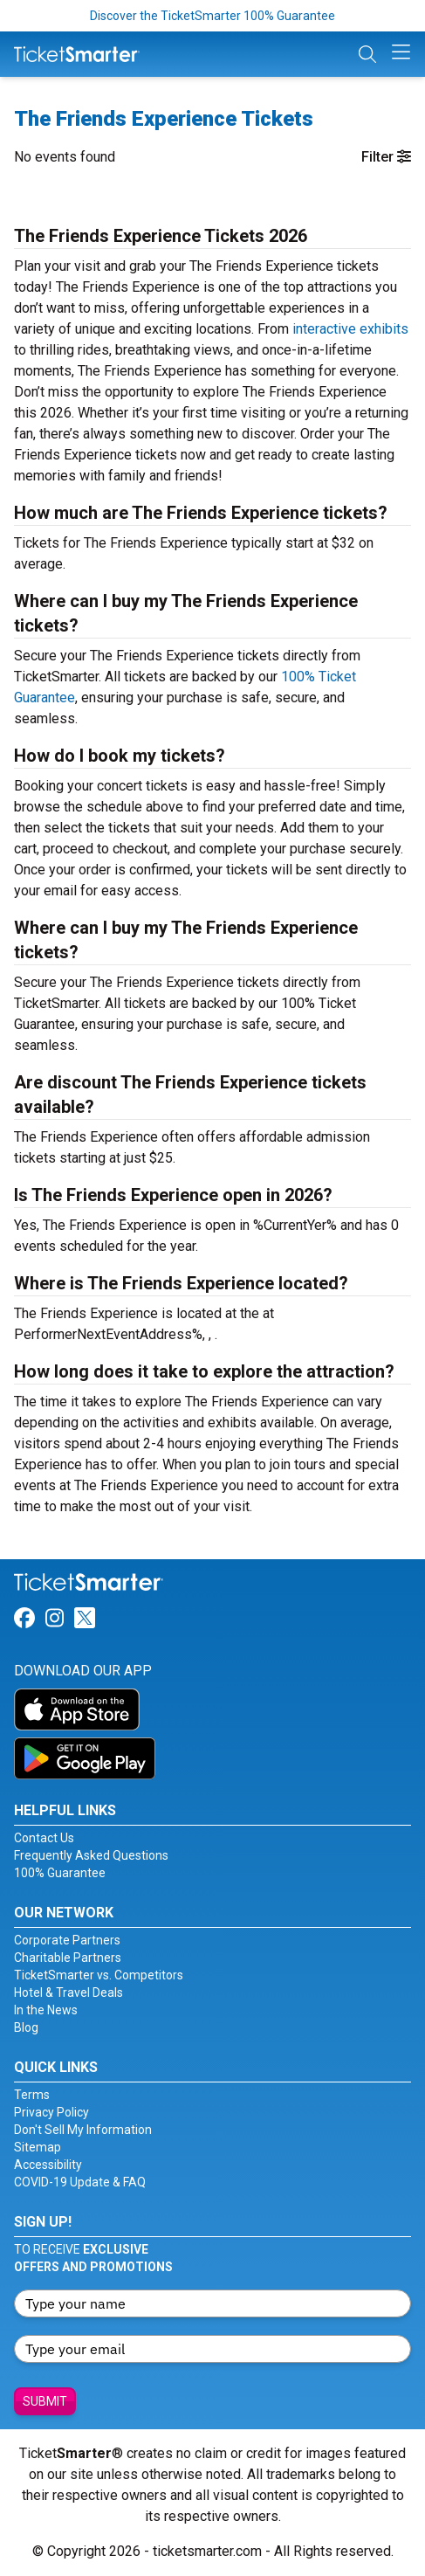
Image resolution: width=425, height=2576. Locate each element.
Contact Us (44, 1838)
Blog (26, 2027)
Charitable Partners (67, 1958)
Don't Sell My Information (83, 2130)
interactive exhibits (350, 329)
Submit (45, 2401)
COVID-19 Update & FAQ (80, 2182)
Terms (32, 2095)
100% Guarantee (60, 1873)
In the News (46, 2010)
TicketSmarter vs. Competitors (98, 1975)
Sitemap (37, 2147)
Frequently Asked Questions (91, 1855)
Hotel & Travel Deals (68, 1992)
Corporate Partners (67, 1940)
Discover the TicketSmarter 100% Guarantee (212, 16)
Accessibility (48, 2165)
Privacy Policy (51, 2112)
